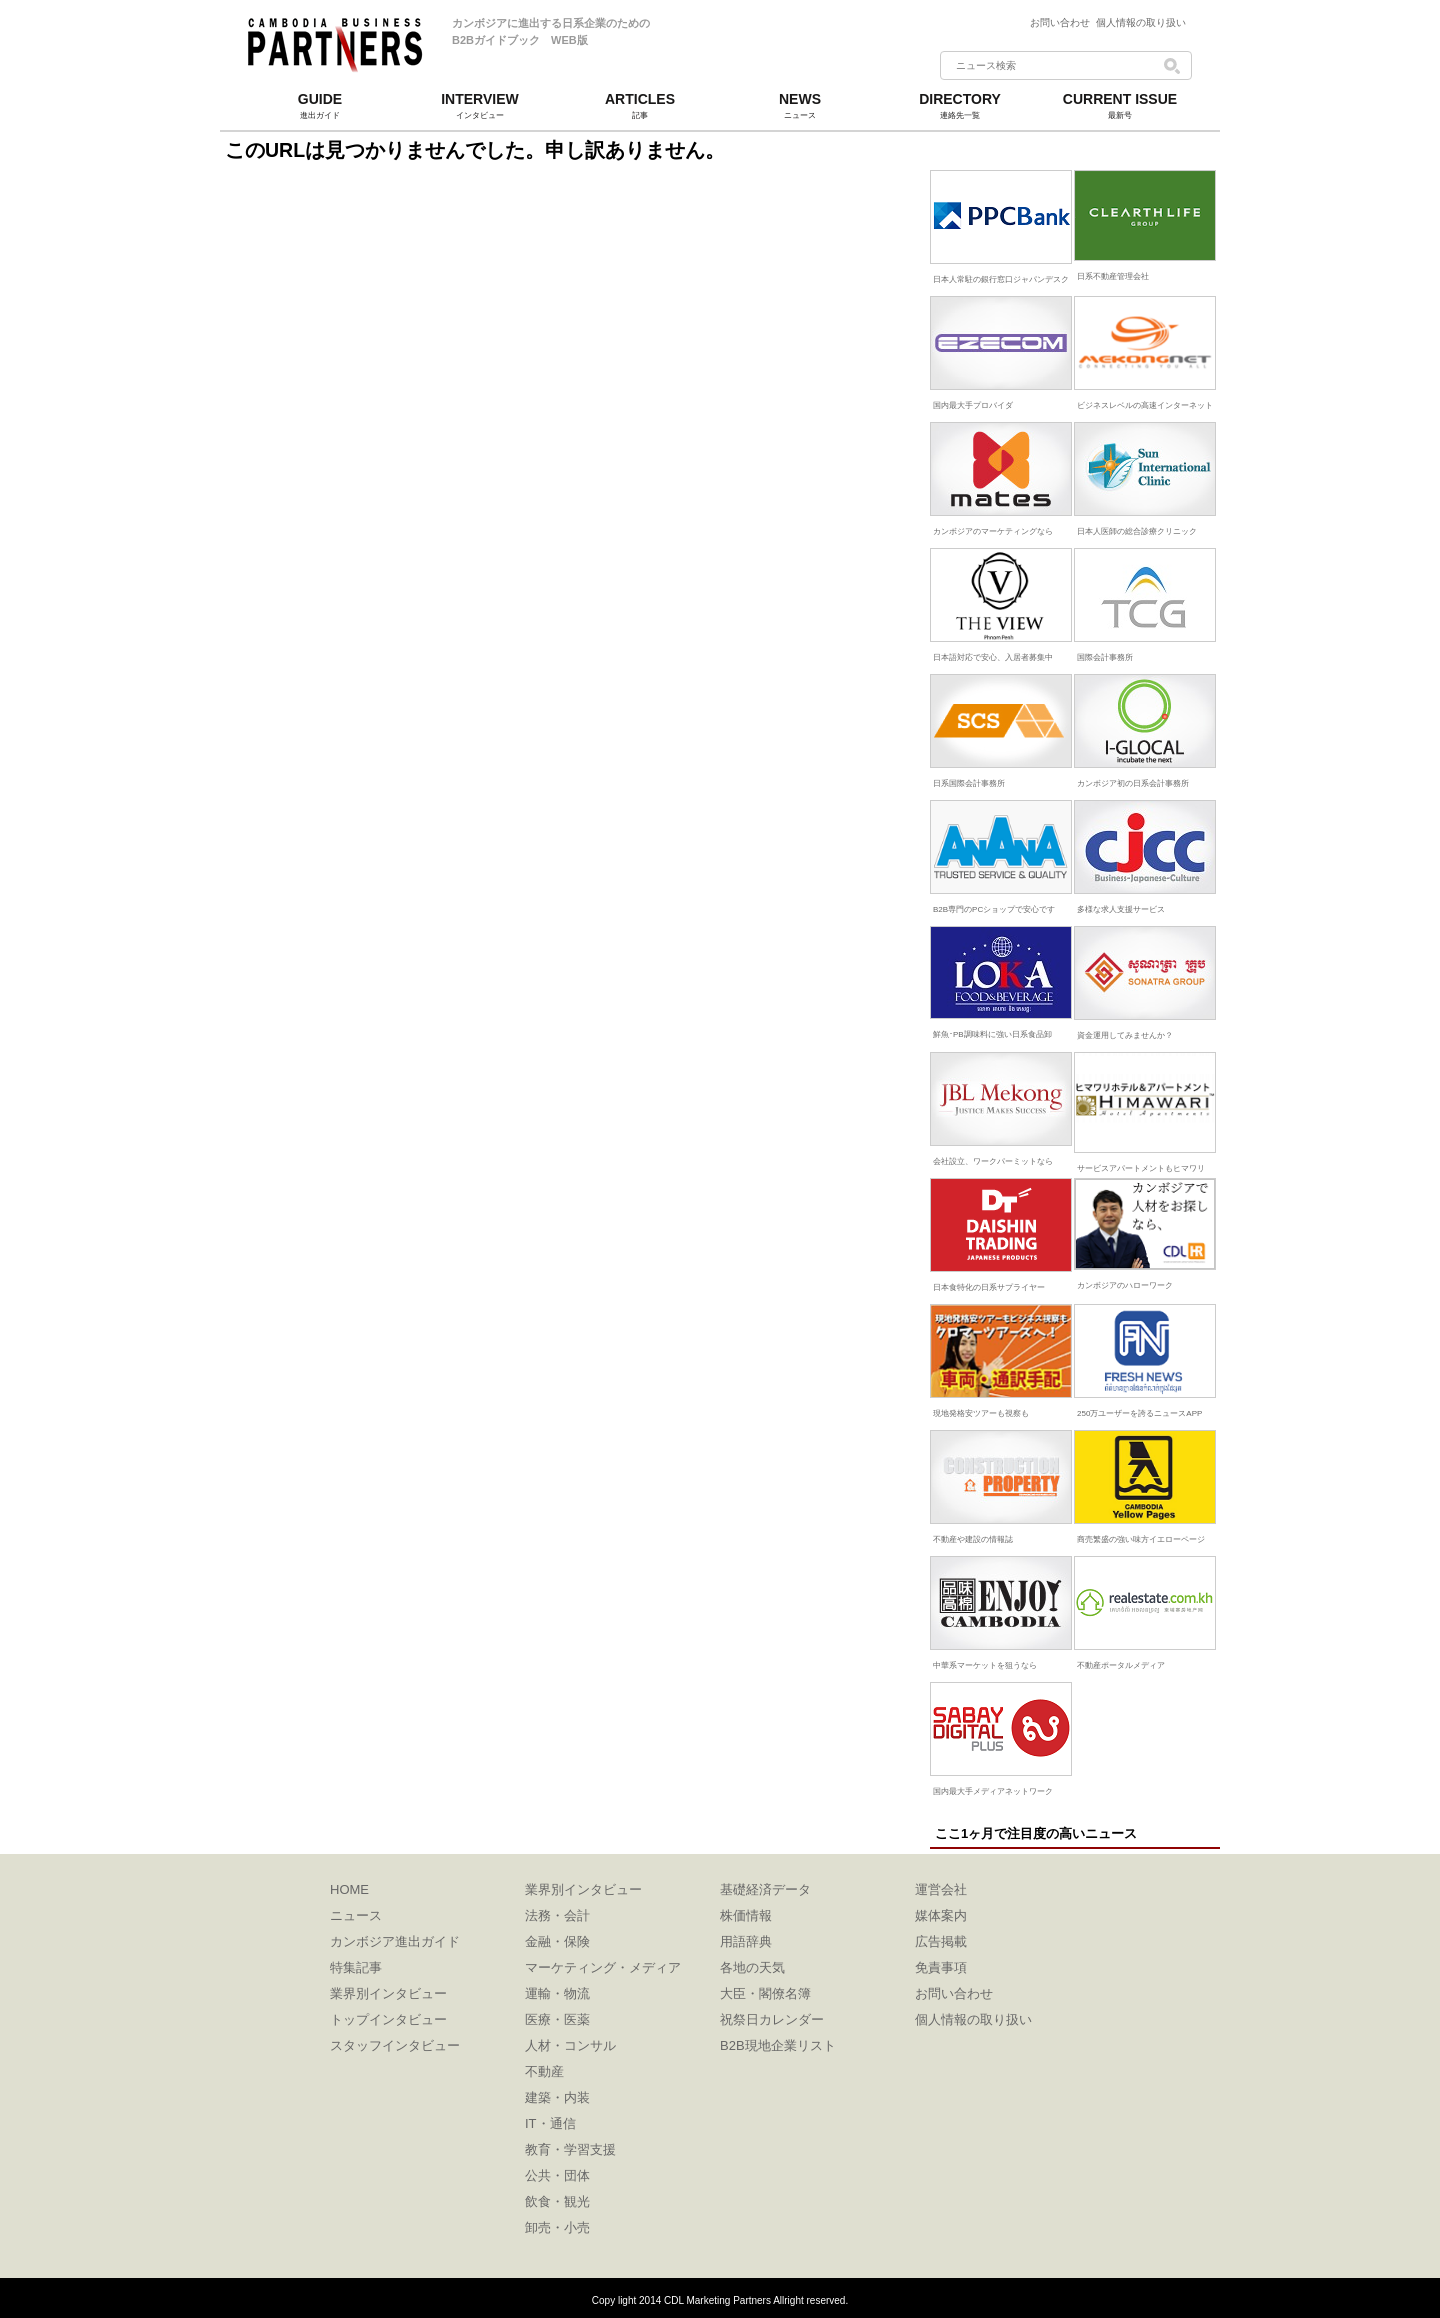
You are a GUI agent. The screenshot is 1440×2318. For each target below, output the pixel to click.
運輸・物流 (557, 1993)
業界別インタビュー (388, 1993)
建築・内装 (557, 2097)
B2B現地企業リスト (778, 2045)
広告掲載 (941, 1941)
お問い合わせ (1063, 22)
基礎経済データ (765, 1889)
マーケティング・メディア (603, 1967)
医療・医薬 (557, 2019)
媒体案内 (941, 1915)
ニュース (356, 1915)
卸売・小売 (557, 2227)
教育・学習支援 (570, 2149)
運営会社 (941, 1889)
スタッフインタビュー (395, 2045)
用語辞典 (746, 1941)
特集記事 (356, 1967)
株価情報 (746, 1915)
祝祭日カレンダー (772, 2019)
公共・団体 (557, 2175)
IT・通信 (550, 2123)
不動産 (544, 2071)
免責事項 (941, 1967)
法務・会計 (557, 1915)
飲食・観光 (557, 2201)
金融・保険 (557, 1941)
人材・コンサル (570, 2045)
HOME (349, 1889)
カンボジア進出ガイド (395, 1941)
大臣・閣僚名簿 (765, 1993)
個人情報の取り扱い (1141, 22)
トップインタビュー (388, 2019)
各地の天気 (752, 1967)
